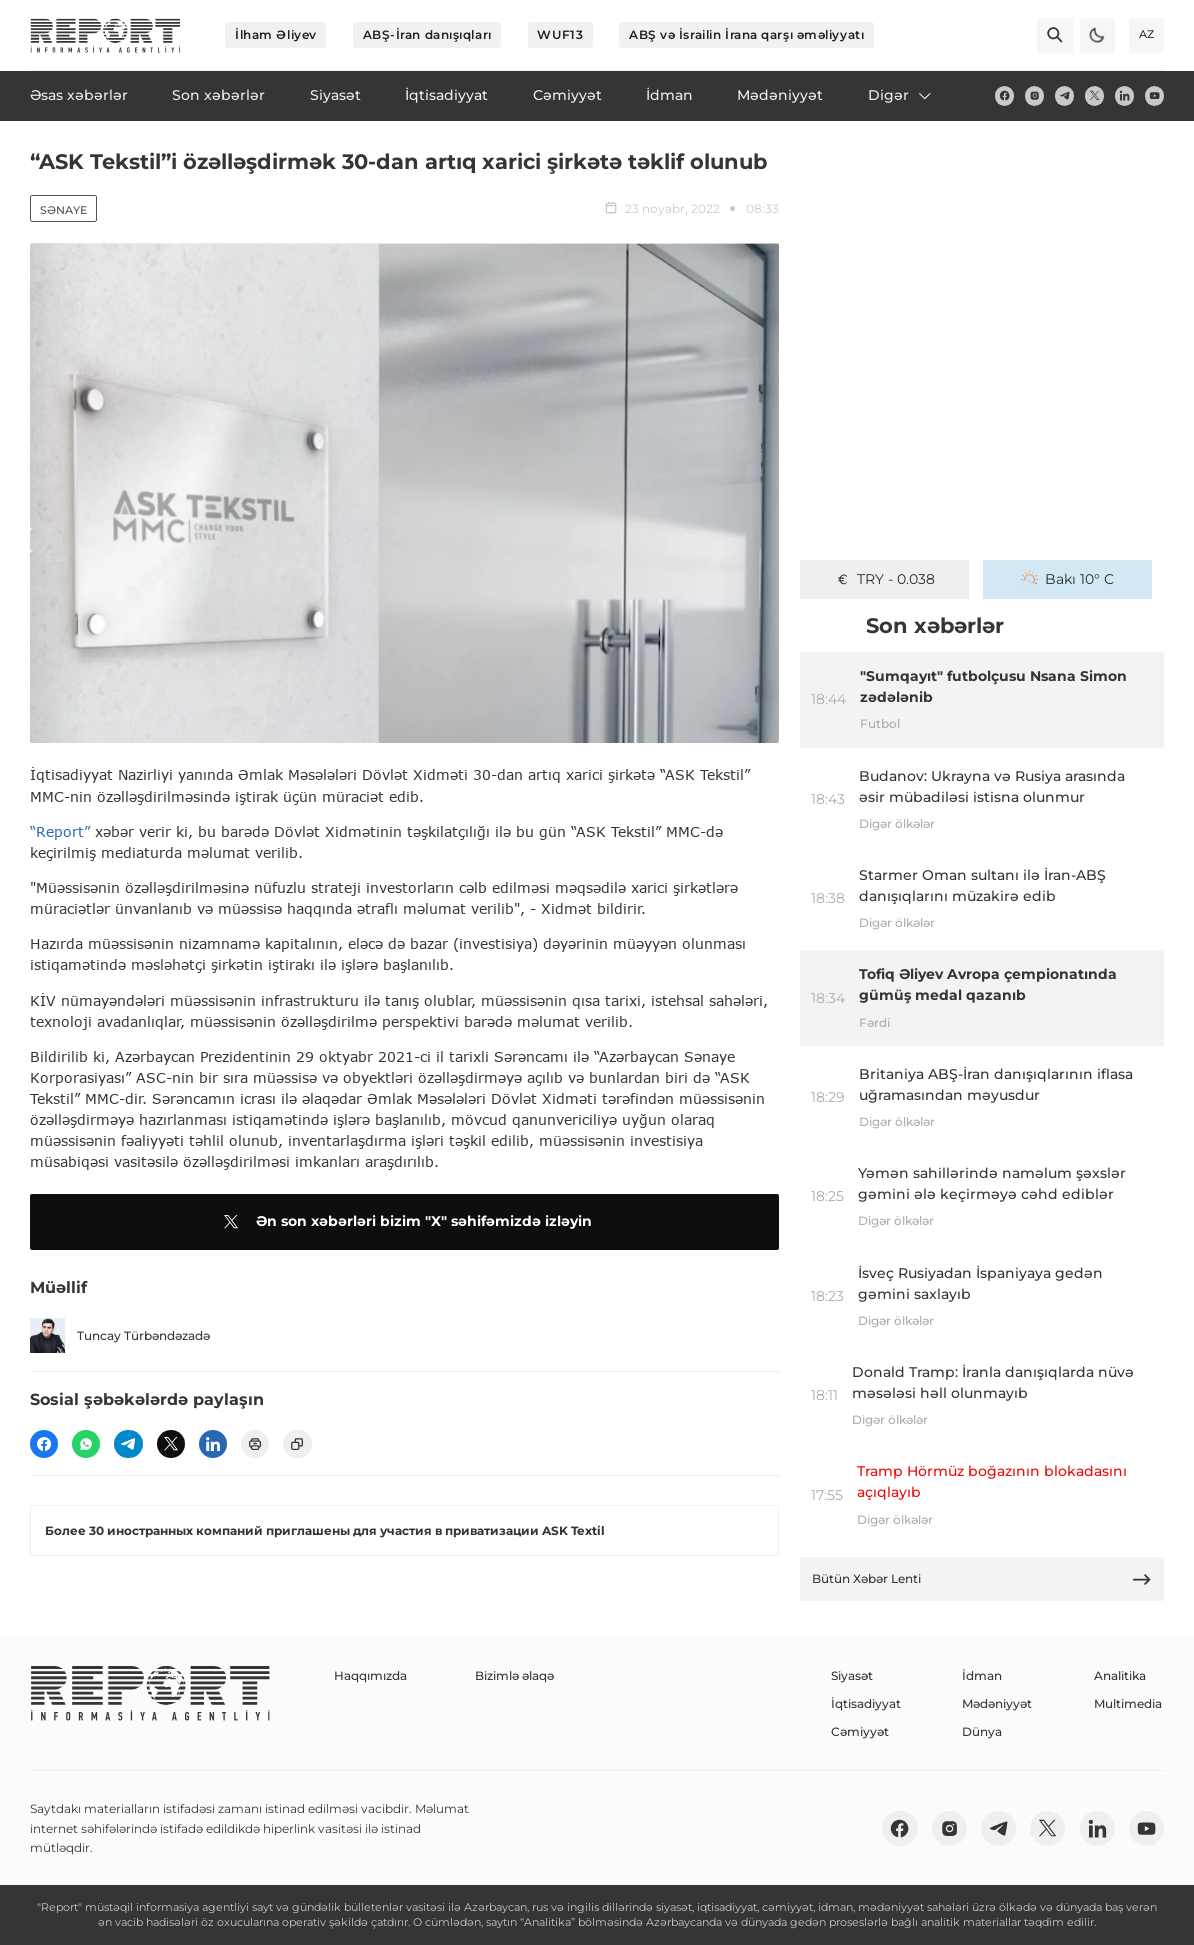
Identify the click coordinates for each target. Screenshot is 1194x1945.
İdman (982, 1675)
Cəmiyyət (860, 1731)
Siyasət (852, 1675)
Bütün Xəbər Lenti (982, 1579)
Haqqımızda (370, 1675)
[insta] (1034, 95)
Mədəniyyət (997, 1703)
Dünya (982, 1731)
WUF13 (560, 34)
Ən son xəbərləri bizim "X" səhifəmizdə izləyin (404, 1222)
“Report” (60, 831)
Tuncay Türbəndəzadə (120, 1335)
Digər (901, 95)
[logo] (105, 35)
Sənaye (63, 210)
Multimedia (1128, 1703)
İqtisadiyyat (866, 1703)
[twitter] (1094, 95)
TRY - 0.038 (885, 579)
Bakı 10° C (1067, 579)
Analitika (1120, 1675)
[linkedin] (1124, 95)
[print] (255, 1444)
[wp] (86, 1444)
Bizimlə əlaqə (514, 1675)
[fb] (1004, 95)
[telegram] (1064, 95)
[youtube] (1154, 95)
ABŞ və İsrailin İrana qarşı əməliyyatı (746, 34)
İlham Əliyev (276, 34)
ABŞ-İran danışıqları (427, 34)
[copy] (297, 1444)
